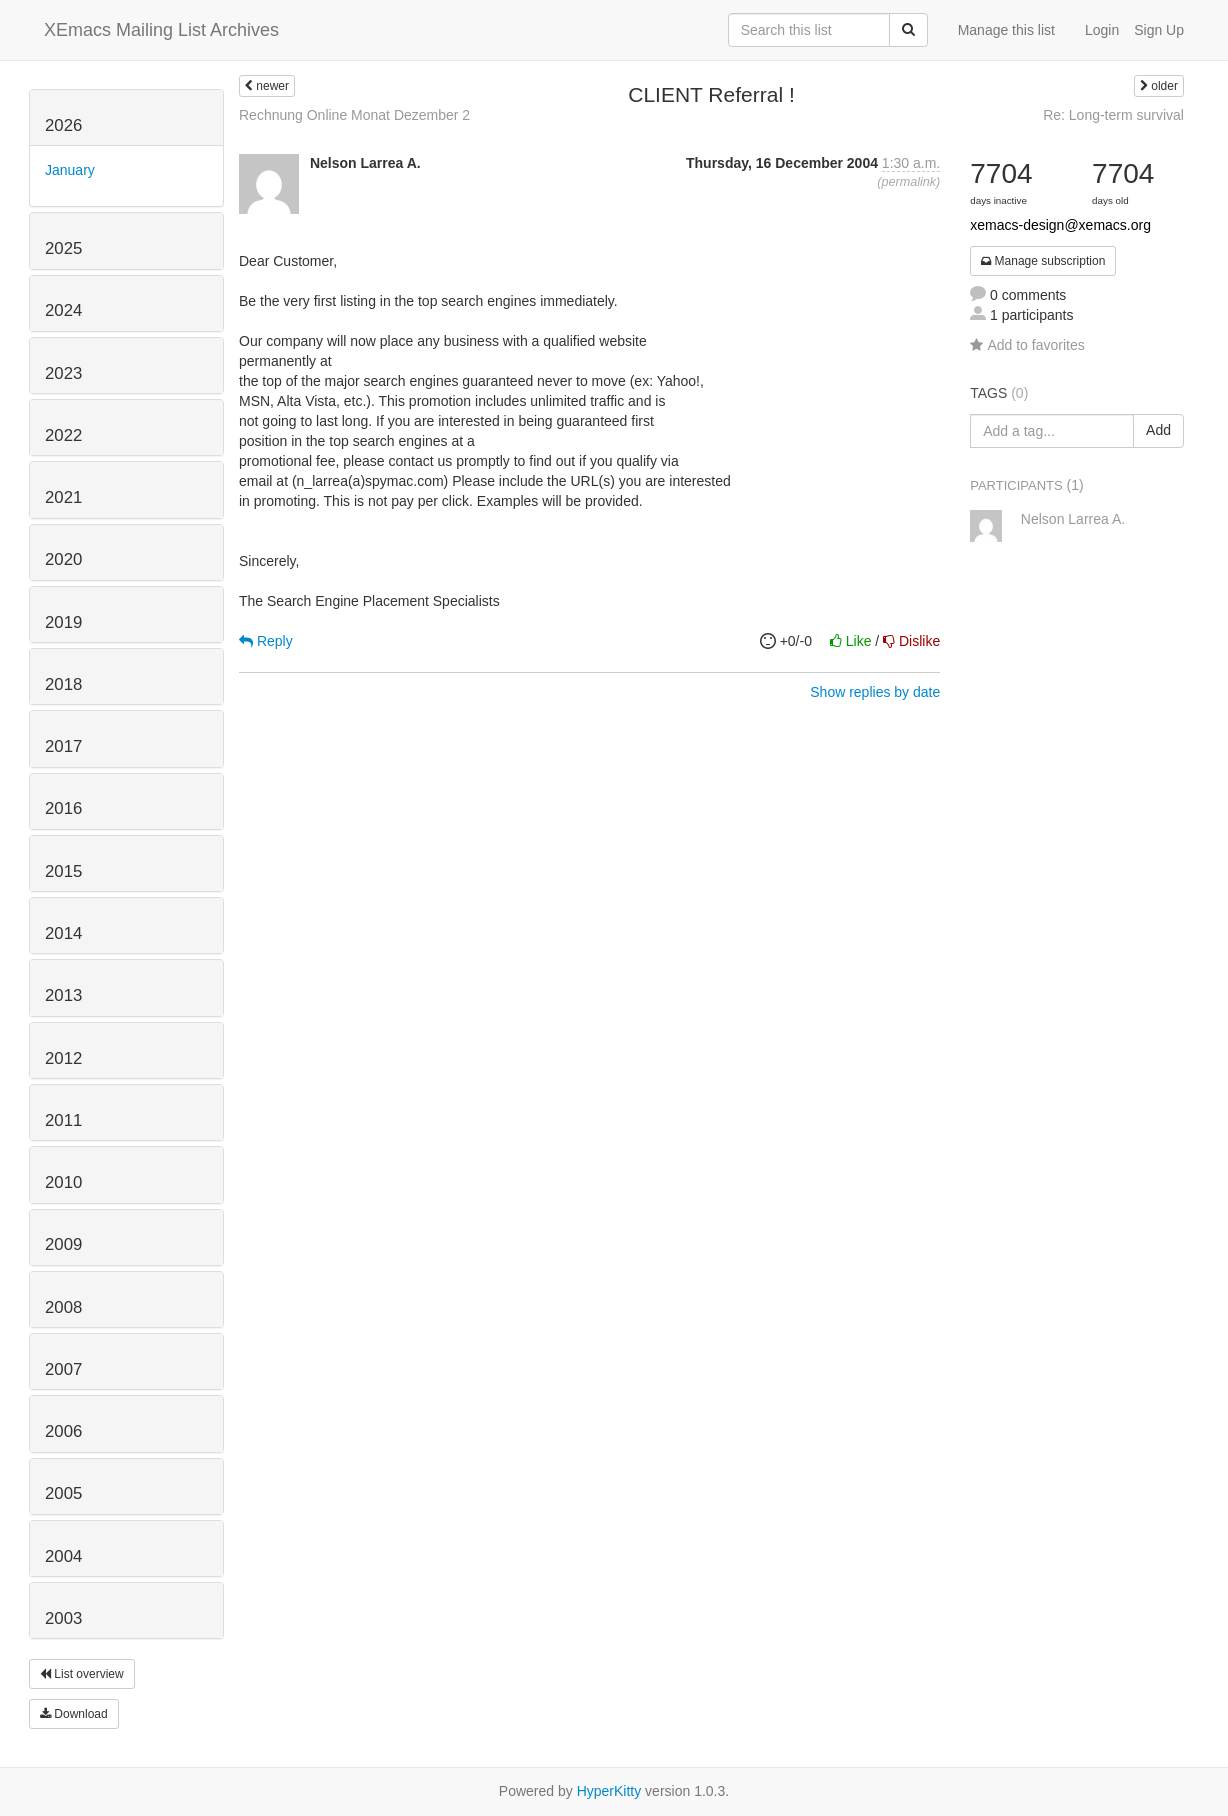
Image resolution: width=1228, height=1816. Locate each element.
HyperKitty (609, 1791)
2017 (63, 746)
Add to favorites (1027, 345)
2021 (63, 497)
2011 (63, 1120)
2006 (63, 1431)
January (70, 170)
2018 (63, 684)
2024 (63, 310)
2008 (63, 1307)
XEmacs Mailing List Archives (161, 30)
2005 (63, 1493)
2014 (63, 933)
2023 (63, 373)
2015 (63, 871)
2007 (63, 1369)
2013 (63, 995)
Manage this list (1006, 30)
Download (74, 1714)
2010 (63, 1182)
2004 (63, 1556)
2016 (63, 808)
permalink (908, 182)
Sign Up (1159, 30)
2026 (63, 125)
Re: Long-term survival (1113, 115)
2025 (63, 248)
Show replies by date (875, 692)
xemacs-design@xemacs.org (1060, 225)
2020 (63, 559)
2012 (63, 1058)
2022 (63, 435)
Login (1102, 30)
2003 (63, 1618)
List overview (82, 1674)
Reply (266, 641)
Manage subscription (1043, 261)
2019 (63, 622)
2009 (63, 1244)
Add (1158, 430)
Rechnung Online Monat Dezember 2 (354, 115)
